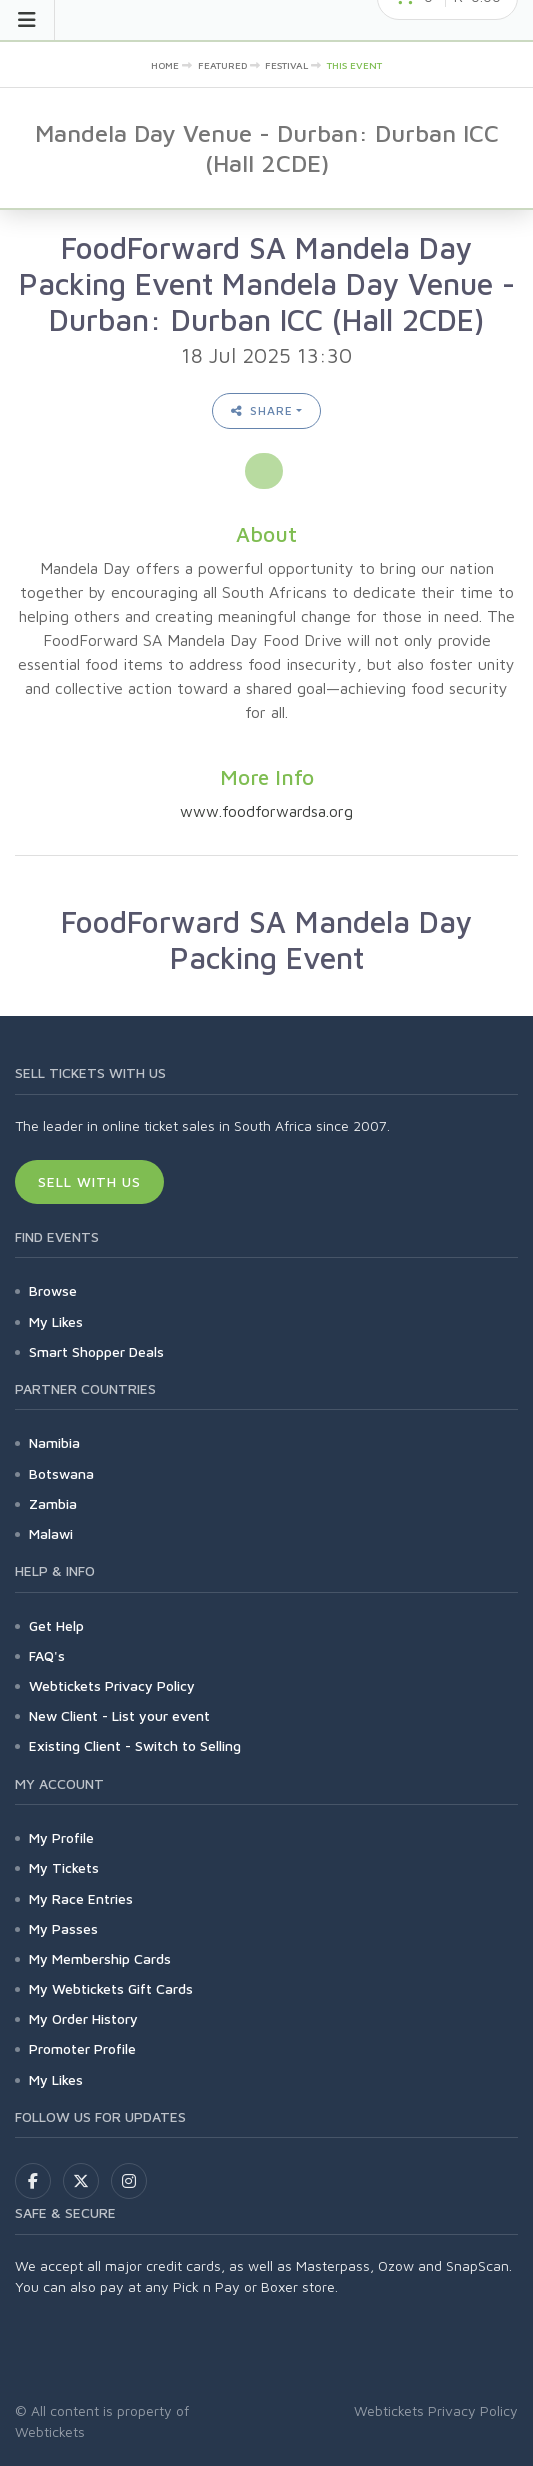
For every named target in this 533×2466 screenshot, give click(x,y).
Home (165, 65)
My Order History (83, 2018)
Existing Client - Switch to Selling (135, 1745)
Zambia (53, 1503)
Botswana (61, 1473)
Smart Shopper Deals (96, 1351)
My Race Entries (81, 1898)
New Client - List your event (119, 1715)
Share (262, 410)
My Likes (56, 1321)
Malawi (51, 1533)
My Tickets (64, 1867)
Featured (222, 65)
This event (354, 65)
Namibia (54, 1442)
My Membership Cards (100, 1958)
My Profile (61, 1837)
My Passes (63, 1928)
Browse (53, 1290)
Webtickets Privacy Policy (112, 1685)
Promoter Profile (82, 2048)
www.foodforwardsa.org (266, 811)
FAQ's (47, 1655)
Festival (286, 65)
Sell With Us (89, 1181)
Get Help (56, 1625)
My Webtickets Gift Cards (111, 1988)
